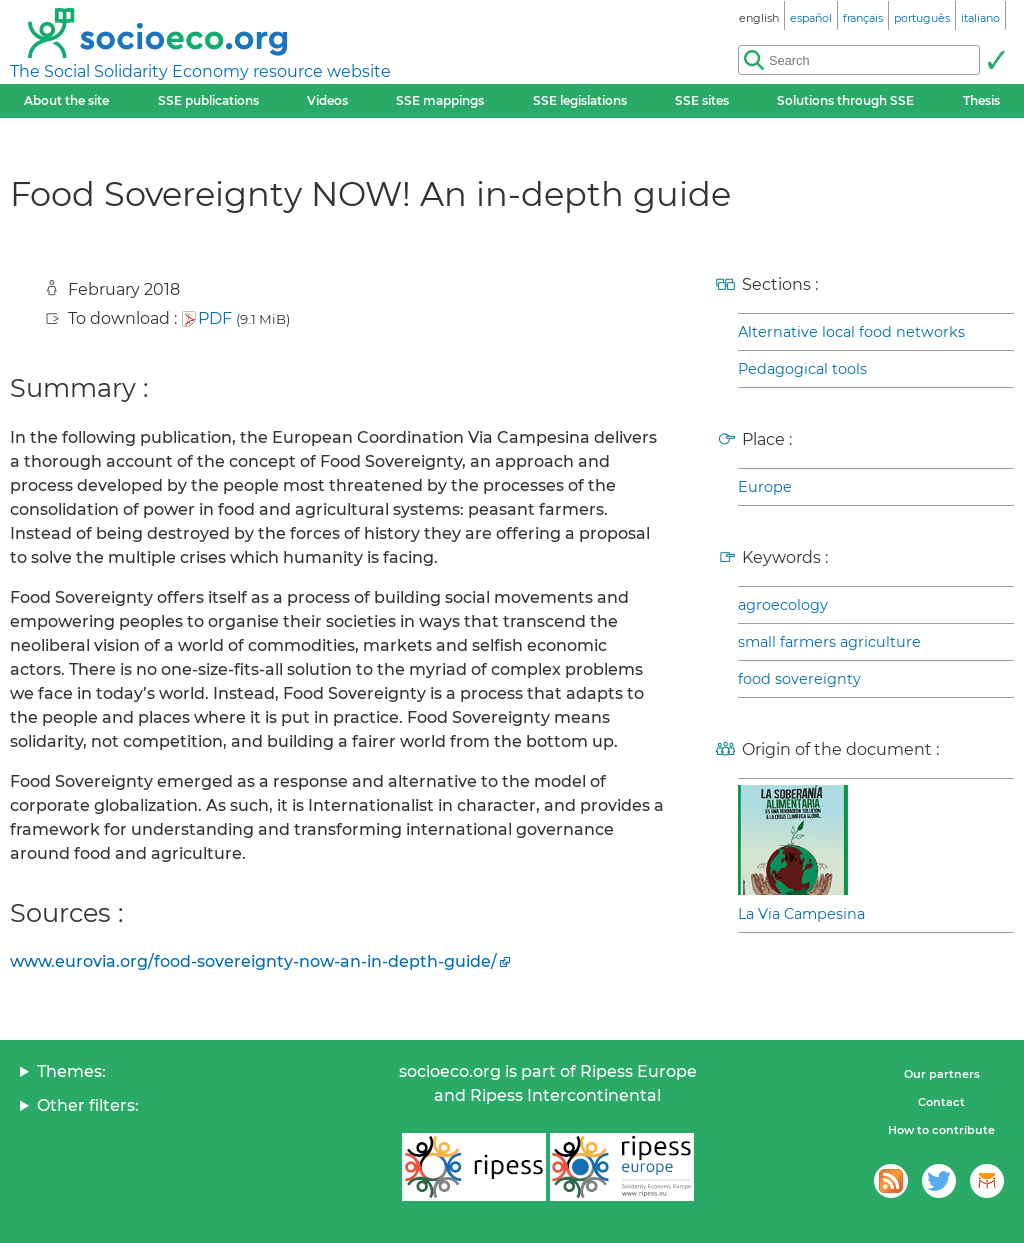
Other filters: (88, 1105)
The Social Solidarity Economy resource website (200, 71)
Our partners (942, 1074)
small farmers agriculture (829, 642)
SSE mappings (440, 100)
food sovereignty (799, 679)
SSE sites (702, 100)
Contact (941, 1102)
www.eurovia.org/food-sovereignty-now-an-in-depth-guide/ (253, 961)
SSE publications (208, 100)
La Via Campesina (801, 914)
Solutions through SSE (845, 100)
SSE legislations (580, 100)
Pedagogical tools (802, 369)
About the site (66, 100)
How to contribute (941, 1130)
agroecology (783, 605)
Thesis (981, 100)
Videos (327, 100)
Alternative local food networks (851, 332)
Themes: (71, 1071)
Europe (765, 487)
